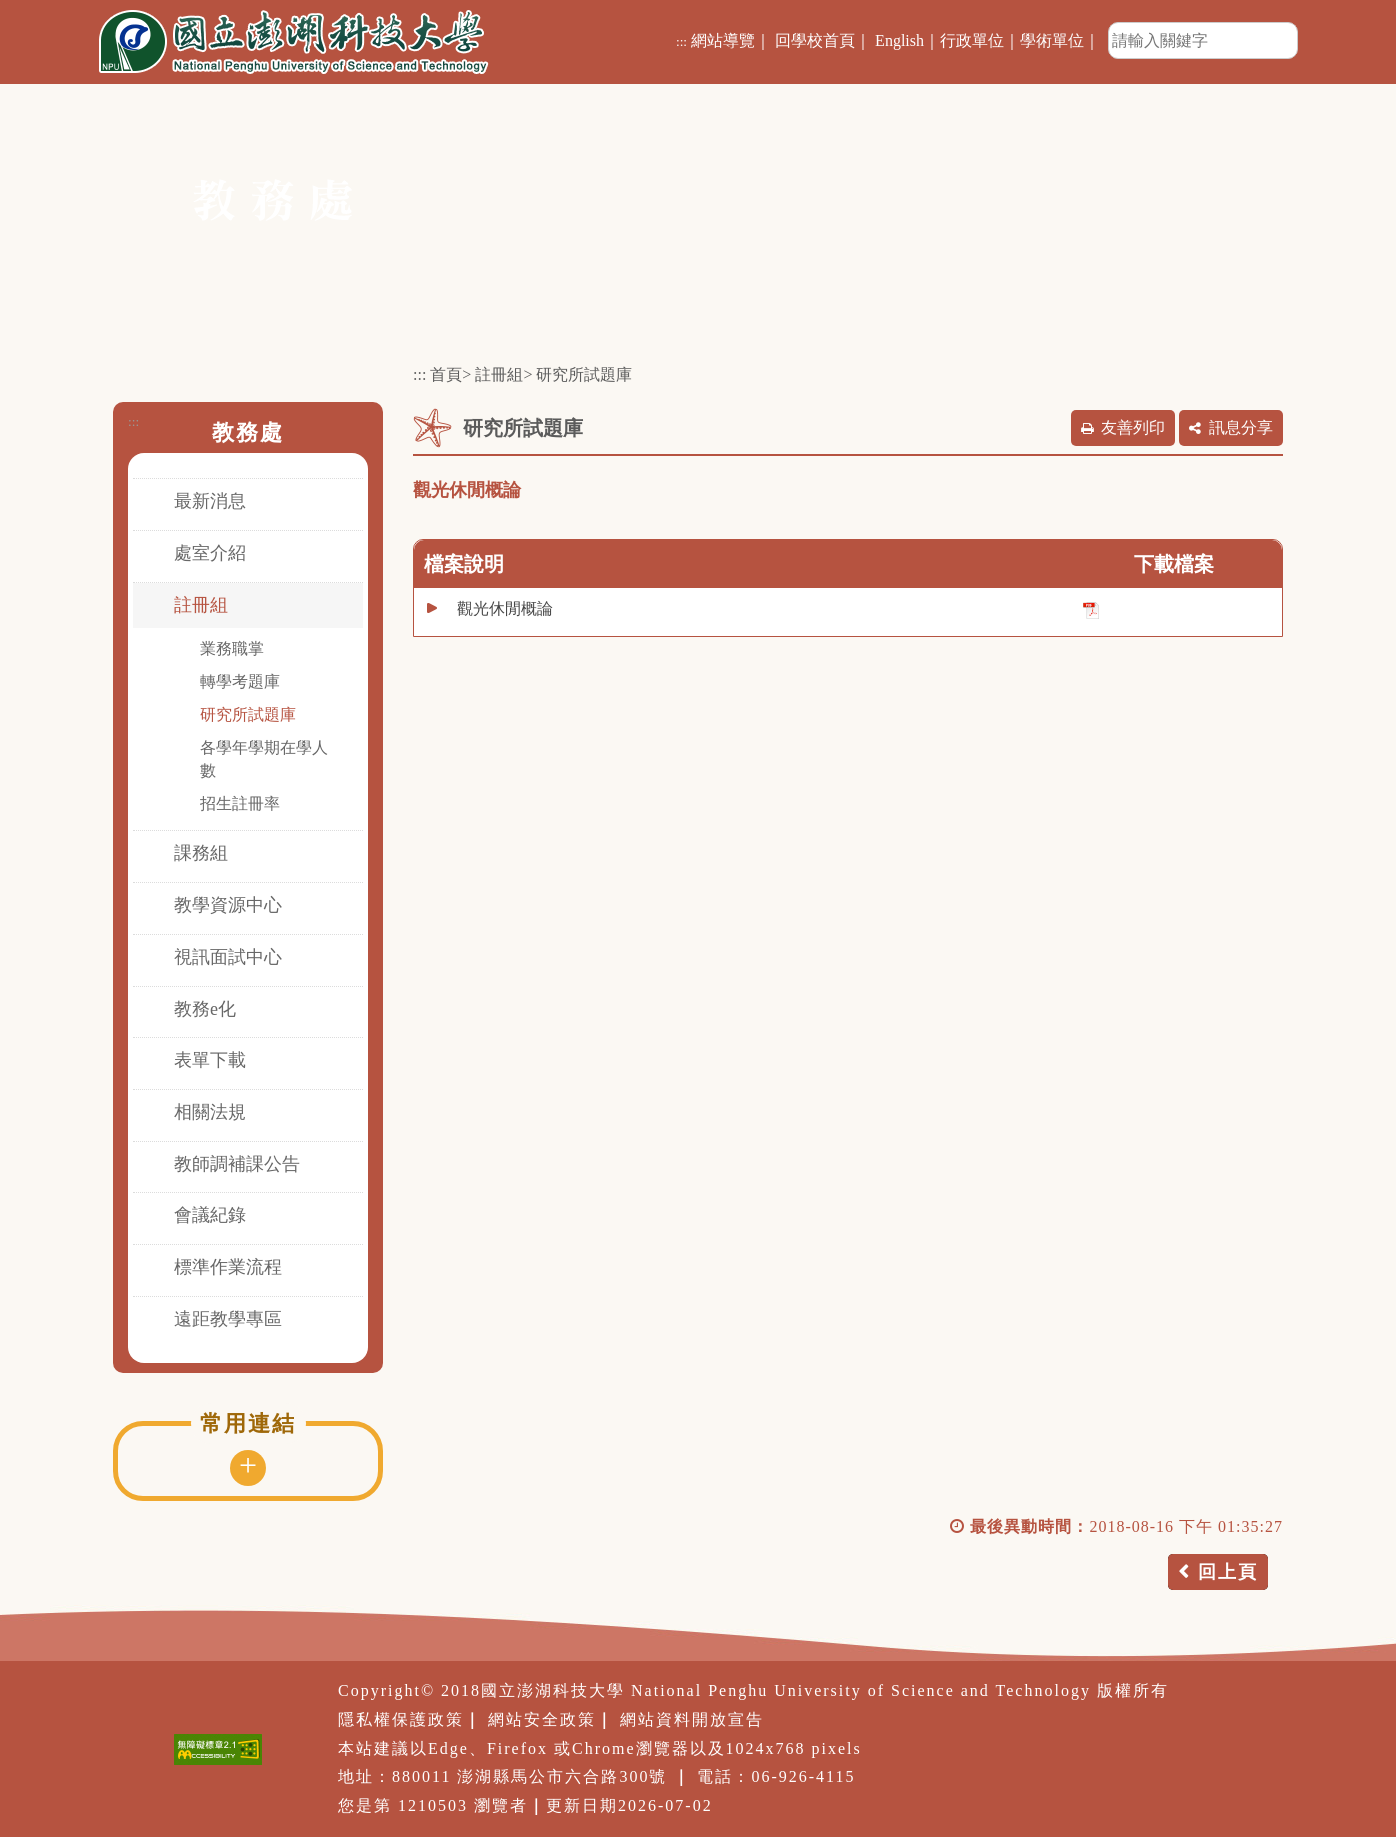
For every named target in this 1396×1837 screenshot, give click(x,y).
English (899, 40)
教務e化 (205, 1009)
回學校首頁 (815, 40)
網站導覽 (723, 40)
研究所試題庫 (248, 714)
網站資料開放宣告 (692, 1719)
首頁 (446, 374)
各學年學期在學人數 (264, 759)
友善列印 (1133, 427)
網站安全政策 (542, 1719)
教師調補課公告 (237, 1164)
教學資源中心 (228, 905)
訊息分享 (1241, 427)
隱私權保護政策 (401, 1719)
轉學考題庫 (240, 681)
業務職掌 (232, 648)
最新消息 (210, 501)
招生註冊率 (240, 803)
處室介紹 (210, 553)
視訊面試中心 (228, 957)
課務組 (201, 853)
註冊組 (201, 605)
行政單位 (972, 40)
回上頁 (1228, 1572)
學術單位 (1052, 40)
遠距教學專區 (228, 1319)
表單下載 (210, 1060)
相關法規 (210, 1112)
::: (681, 41)
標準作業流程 (228, 1267)
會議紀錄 (210, 1215)
